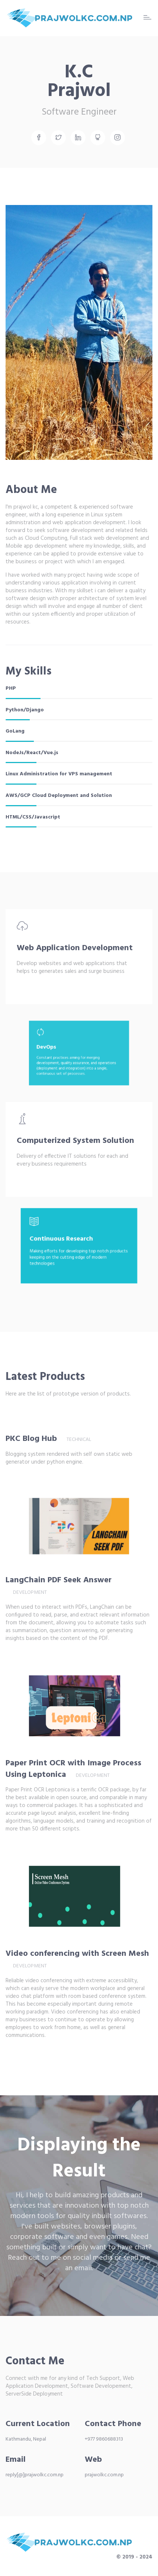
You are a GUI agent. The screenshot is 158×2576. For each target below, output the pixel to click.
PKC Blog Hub (31, 1438)
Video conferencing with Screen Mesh (77, 1953)
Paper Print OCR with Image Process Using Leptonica (73, 1769)
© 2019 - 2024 (134, 2557)
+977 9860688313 (104, 2439)
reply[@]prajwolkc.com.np (35, 2475)
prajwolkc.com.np (104, 2475)
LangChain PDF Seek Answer (70, 1580)
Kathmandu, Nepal (26, 2439)
